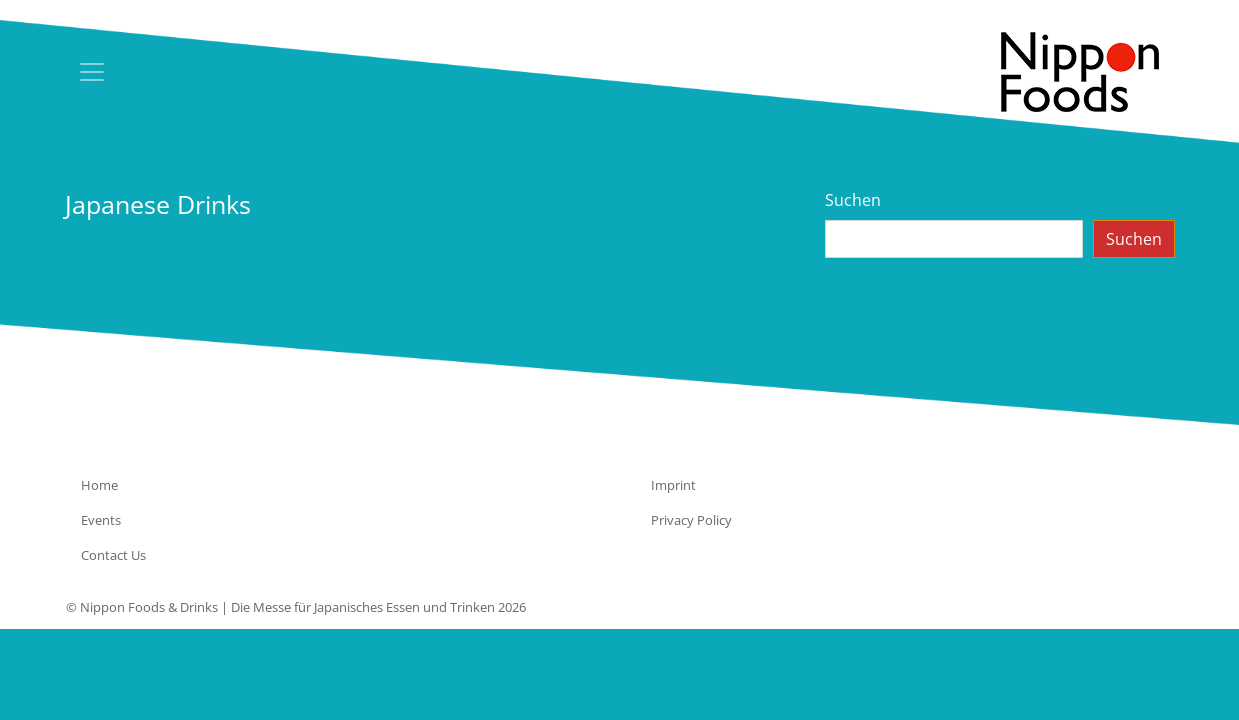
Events (101, 520)
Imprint (673, 485)
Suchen (853, 200)
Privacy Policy (691, 520)
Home (99, 485)
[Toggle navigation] (92, 72)
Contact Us (113, 555)
